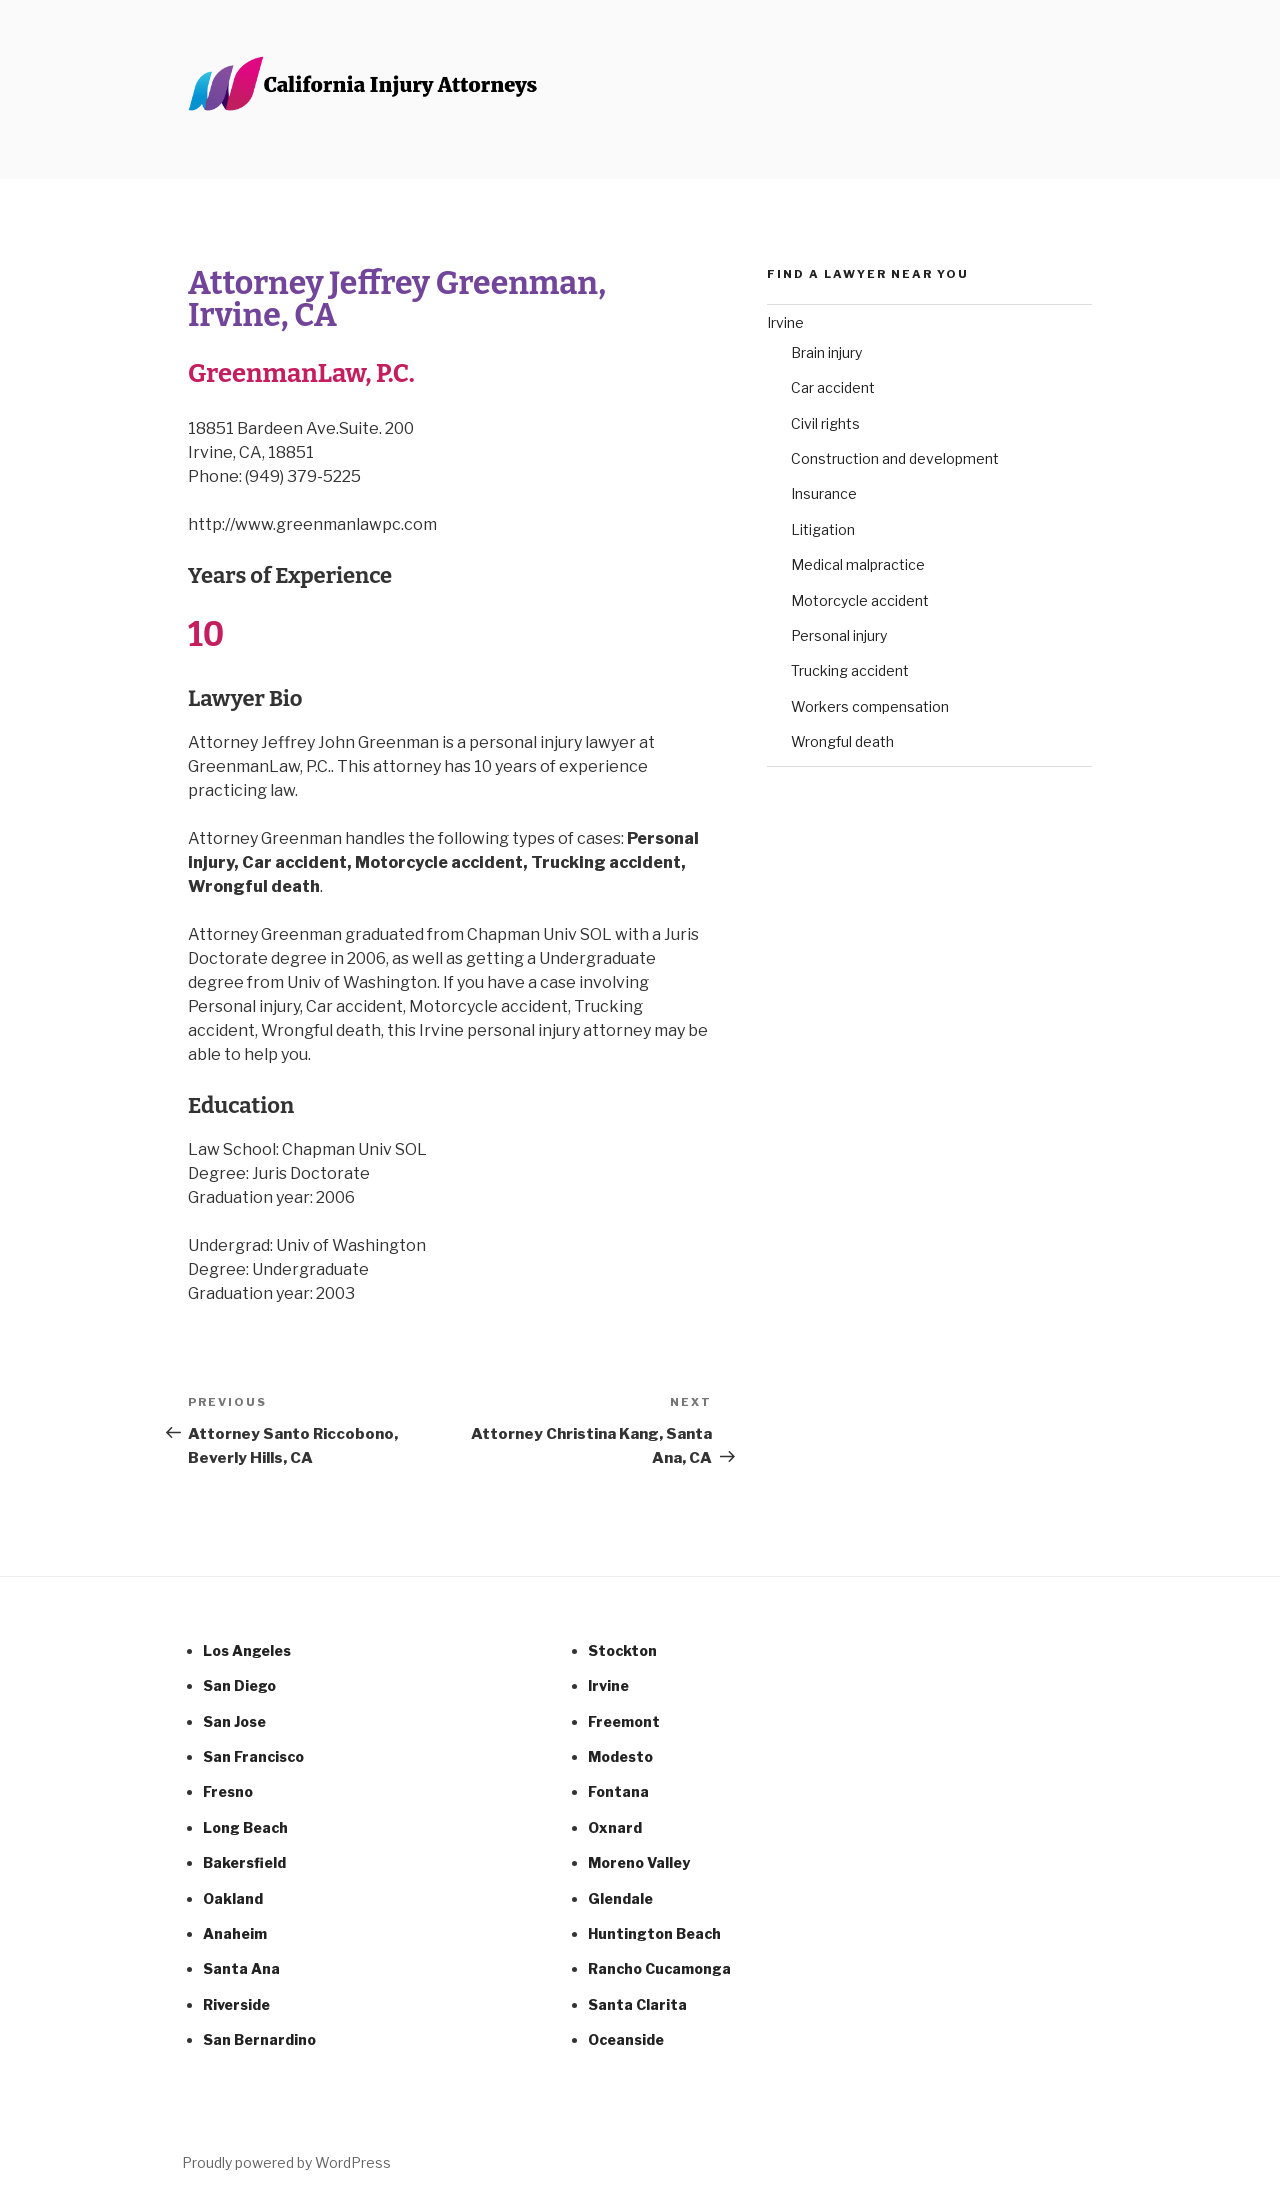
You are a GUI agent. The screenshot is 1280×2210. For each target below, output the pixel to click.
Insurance (824, 493)
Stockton (622, 1650)
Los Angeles (247, 1650)
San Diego (239, 1685)
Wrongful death (842, 741)
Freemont (624, 1721)
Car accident (833, 387)
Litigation (823, 529)
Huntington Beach (654, 1933)
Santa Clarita (637, 2004)
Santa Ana (241, 1968)
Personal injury (839, 635)
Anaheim (235, 1933)
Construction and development (895, 458)
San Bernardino (259, 2039)
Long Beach (245, 1827)
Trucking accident (850, 670)
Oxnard (615, 1827)
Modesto (620, 1756)
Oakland (233, 1898)
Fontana (618, 1791)
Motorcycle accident (860, 600)
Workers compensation (870, 706)
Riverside (236, 2004)
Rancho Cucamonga (659, 1968)
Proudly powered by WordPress (286, 2162)
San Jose (234, 1721)
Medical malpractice (858, 564)
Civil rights (825, 423)
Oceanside (626, 2039)
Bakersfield (244, 1862)
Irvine (785, 322)
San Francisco (253, 1756)
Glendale (620, 1898)
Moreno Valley (639, 1862)
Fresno (228, 1791)
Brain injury (826, 352)
